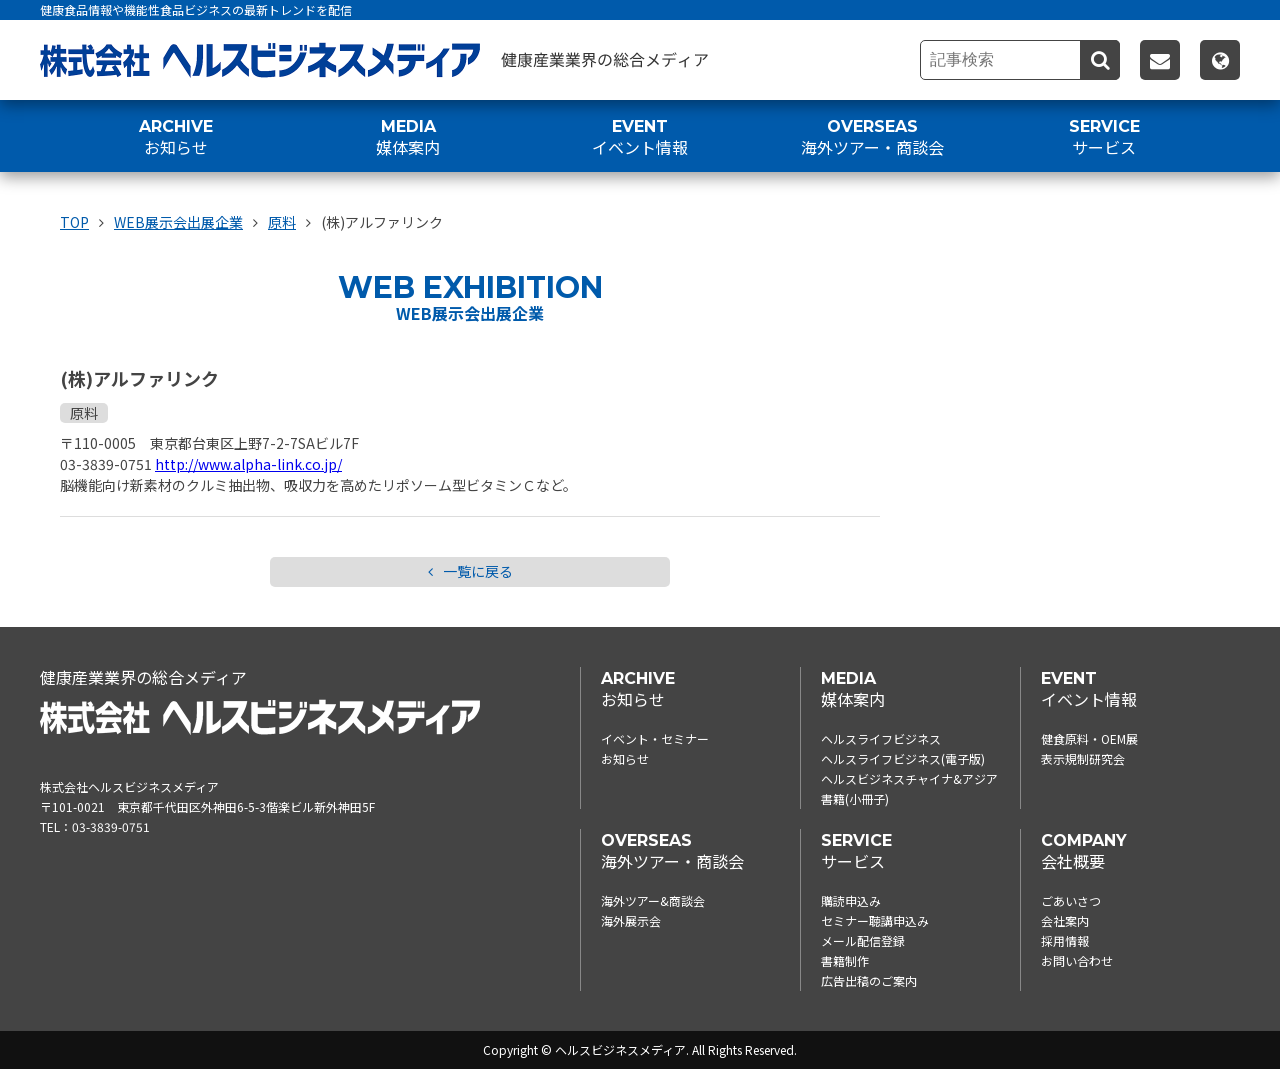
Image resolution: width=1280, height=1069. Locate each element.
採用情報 (1065, 940)
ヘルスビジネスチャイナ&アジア (909, 778)
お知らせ (625, 758)
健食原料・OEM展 (1089, 738)
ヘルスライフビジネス (881, 738)
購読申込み (851, 900)
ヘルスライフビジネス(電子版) (903, 758)
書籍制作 (845, 960)
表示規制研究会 (1083, 758)
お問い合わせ (1077, 960)
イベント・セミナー (655, 738)
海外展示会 (631, 920)
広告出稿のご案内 (869, 980)
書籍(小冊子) (855, 798)
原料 (84, 413)
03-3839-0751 (111, 826)
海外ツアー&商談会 (653, 900)
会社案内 (1065, 920)
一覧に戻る (470, 572)
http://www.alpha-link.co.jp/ (248, 464)
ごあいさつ (1071, 900)
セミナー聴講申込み (875, 920)
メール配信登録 (863, 940)
